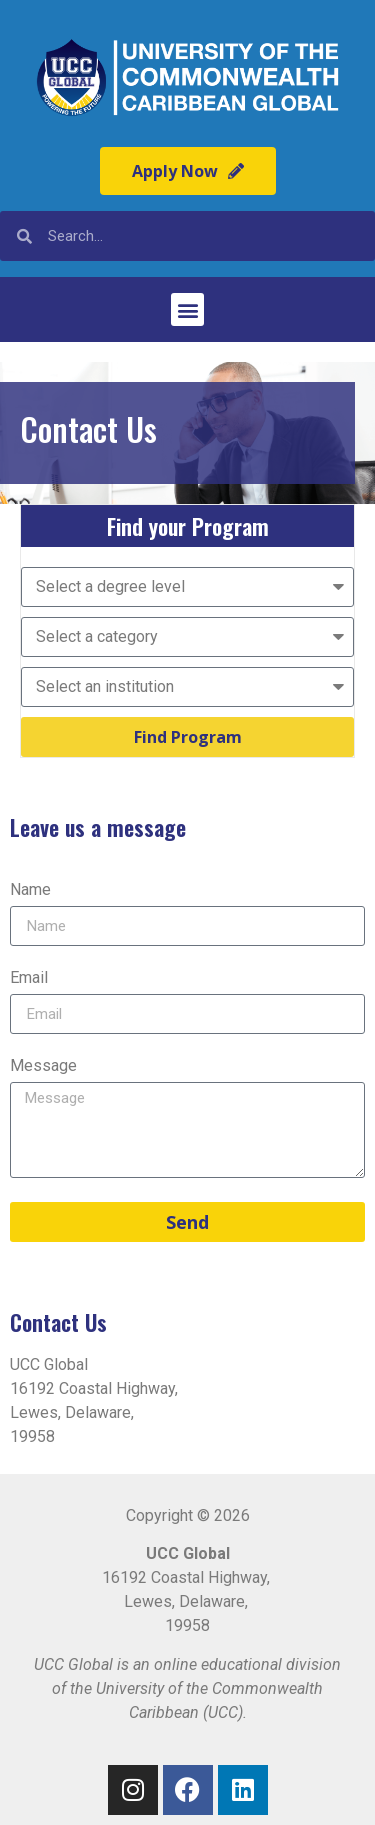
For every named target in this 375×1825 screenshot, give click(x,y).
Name (30, 890)
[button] (187, 309)
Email (29, 978)
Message (43, 1066)
